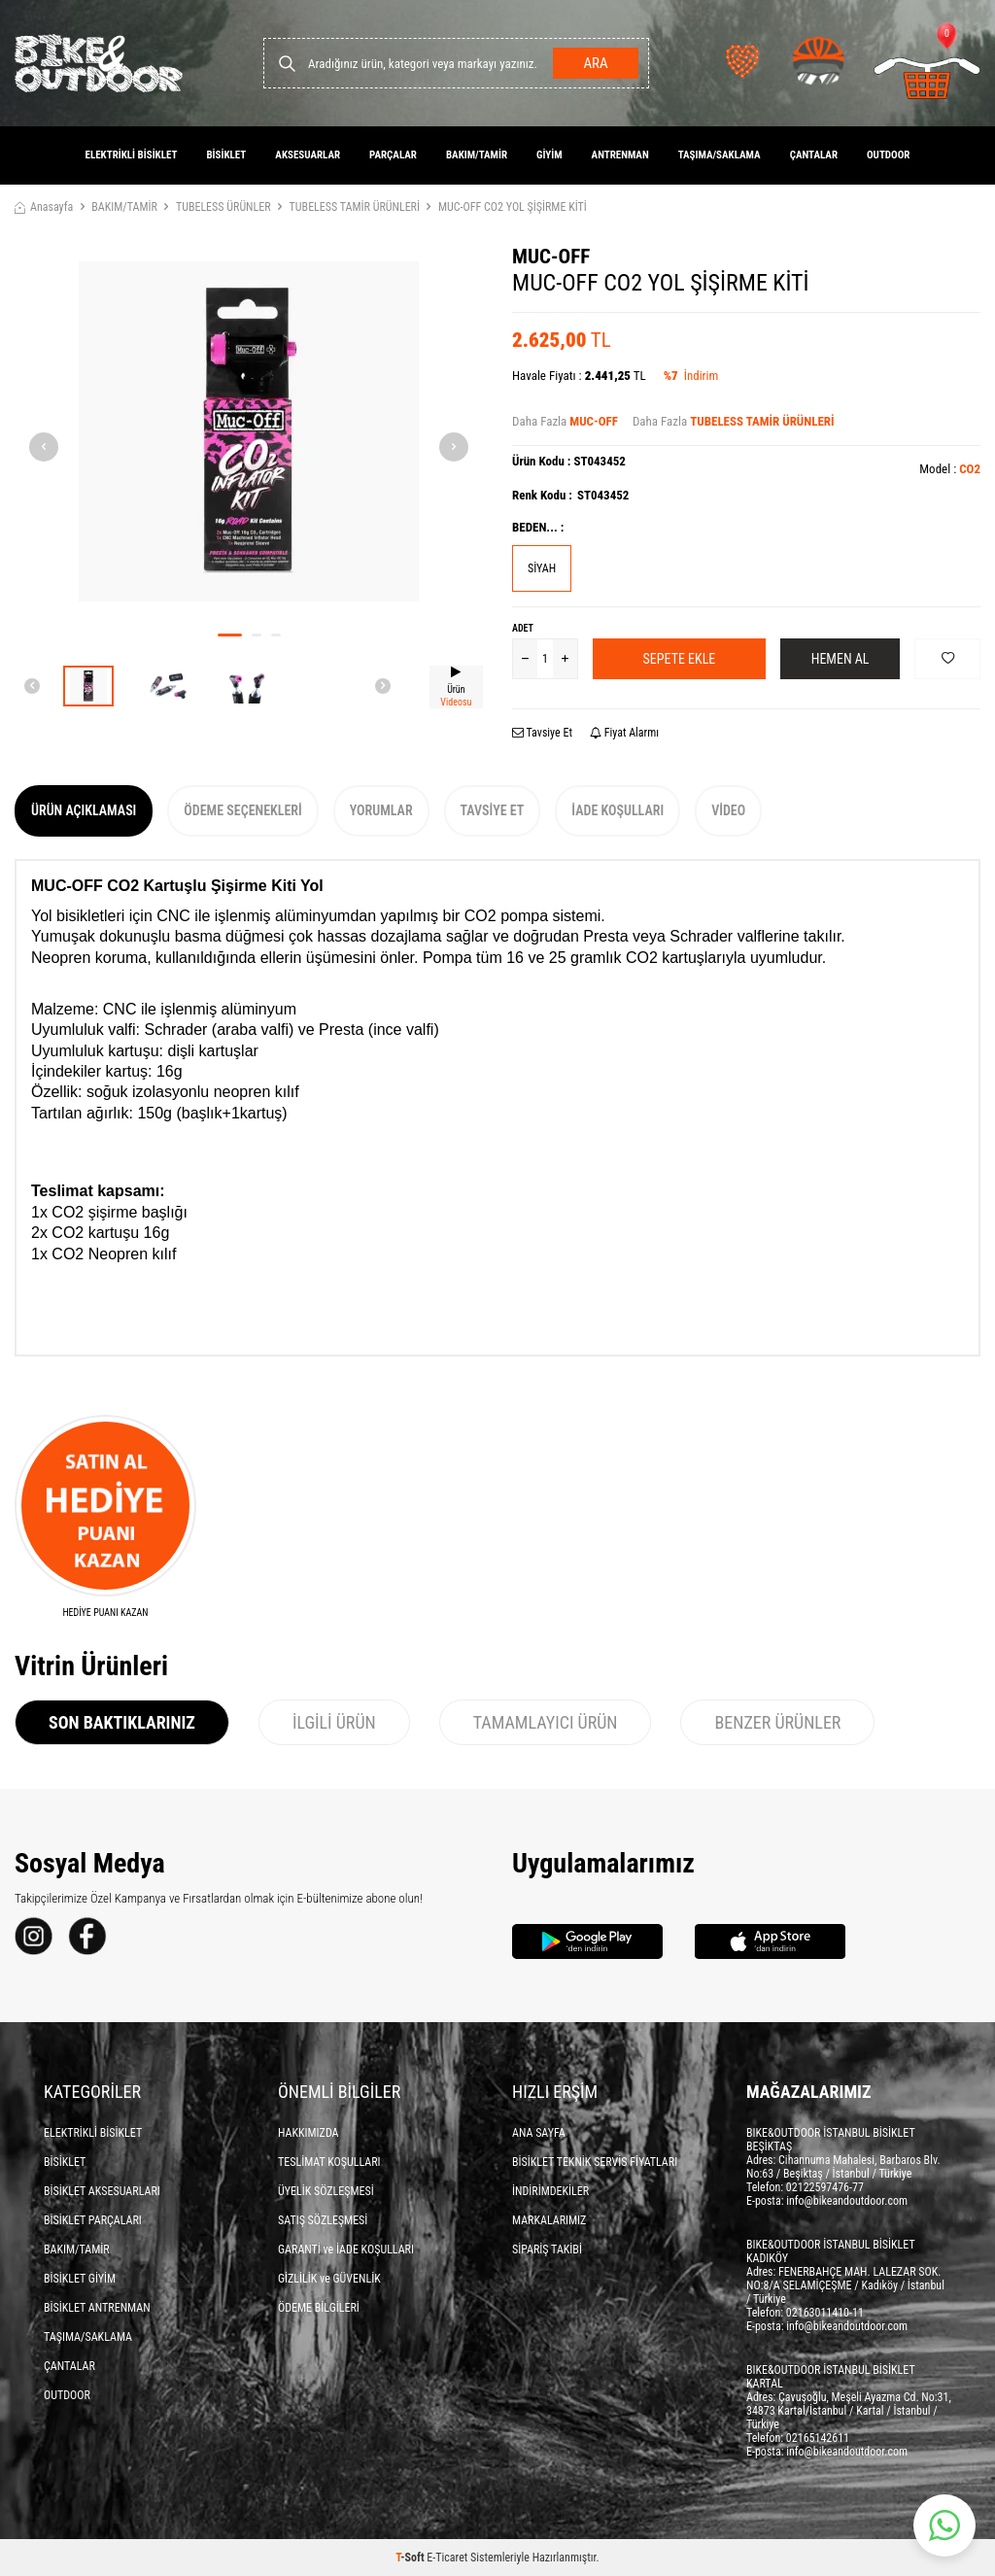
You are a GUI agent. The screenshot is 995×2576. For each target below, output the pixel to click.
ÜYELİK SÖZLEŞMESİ (326, 2191)
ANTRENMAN (620, 155)
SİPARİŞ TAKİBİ (547, 2249)
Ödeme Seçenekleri (242, 810)
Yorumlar (381, 810)
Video (728, 810)
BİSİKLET (226, 155)
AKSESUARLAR (307, 155)
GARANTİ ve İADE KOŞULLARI (346, 2249)
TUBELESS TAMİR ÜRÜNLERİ (355, 207)
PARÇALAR (393, 155)
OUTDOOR (888, 155)
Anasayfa (44, 207)
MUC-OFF (551, 256)
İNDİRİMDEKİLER (550, 2191)
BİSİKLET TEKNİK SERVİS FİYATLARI (594, 2162)
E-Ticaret (447, 2557)
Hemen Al (840, 659)
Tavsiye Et (542, 732)
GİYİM (549, 155)
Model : (949, 469)
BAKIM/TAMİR (476, 155)
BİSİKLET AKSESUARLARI (102, 2191)
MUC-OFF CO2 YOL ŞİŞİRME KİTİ (512, 207)
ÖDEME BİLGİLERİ (319, 2308)
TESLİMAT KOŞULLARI (329, 2162)
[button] (230, 635)
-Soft (411, 2557)
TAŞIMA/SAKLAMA (719, 155)
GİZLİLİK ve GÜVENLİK (329, 2278)
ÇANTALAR (814, 155)
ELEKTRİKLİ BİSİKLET (132, 155)
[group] (249, 431)
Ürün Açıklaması (83, 810)
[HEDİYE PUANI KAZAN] (105, 1517)
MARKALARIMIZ (549, 2220)
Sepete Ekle (679, 659)
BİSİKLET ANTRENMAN (97, 2308)
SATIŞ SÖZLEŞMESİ (322, 2220)
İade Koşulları (617, 810)
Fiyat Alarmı (624, 732)
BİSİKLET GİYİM (80, 2278)
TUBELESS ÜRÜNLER (223, 207)
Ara (595, 63)
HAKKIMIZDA (308, 2133)
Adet (522, 628)
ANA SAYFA (539, 2133)
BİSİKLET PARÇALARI (93, 2220)
